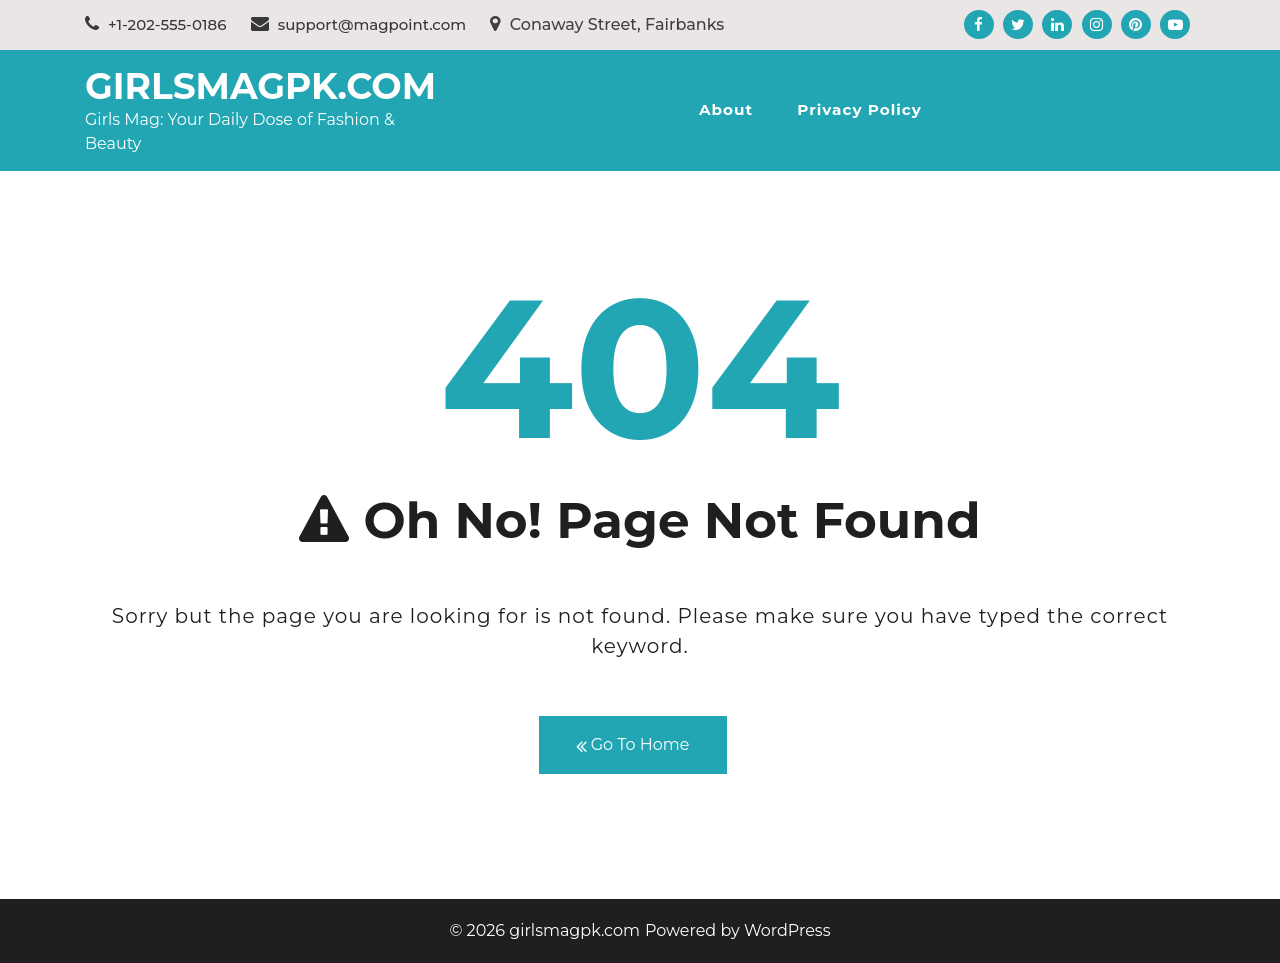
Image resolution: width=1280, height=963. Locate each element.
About (726, 109)
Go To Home (633, 745)
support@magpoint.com (359, 24)
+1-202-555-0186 (155, 24)
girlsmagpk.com (260, 86)
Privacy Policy (859, 109)
